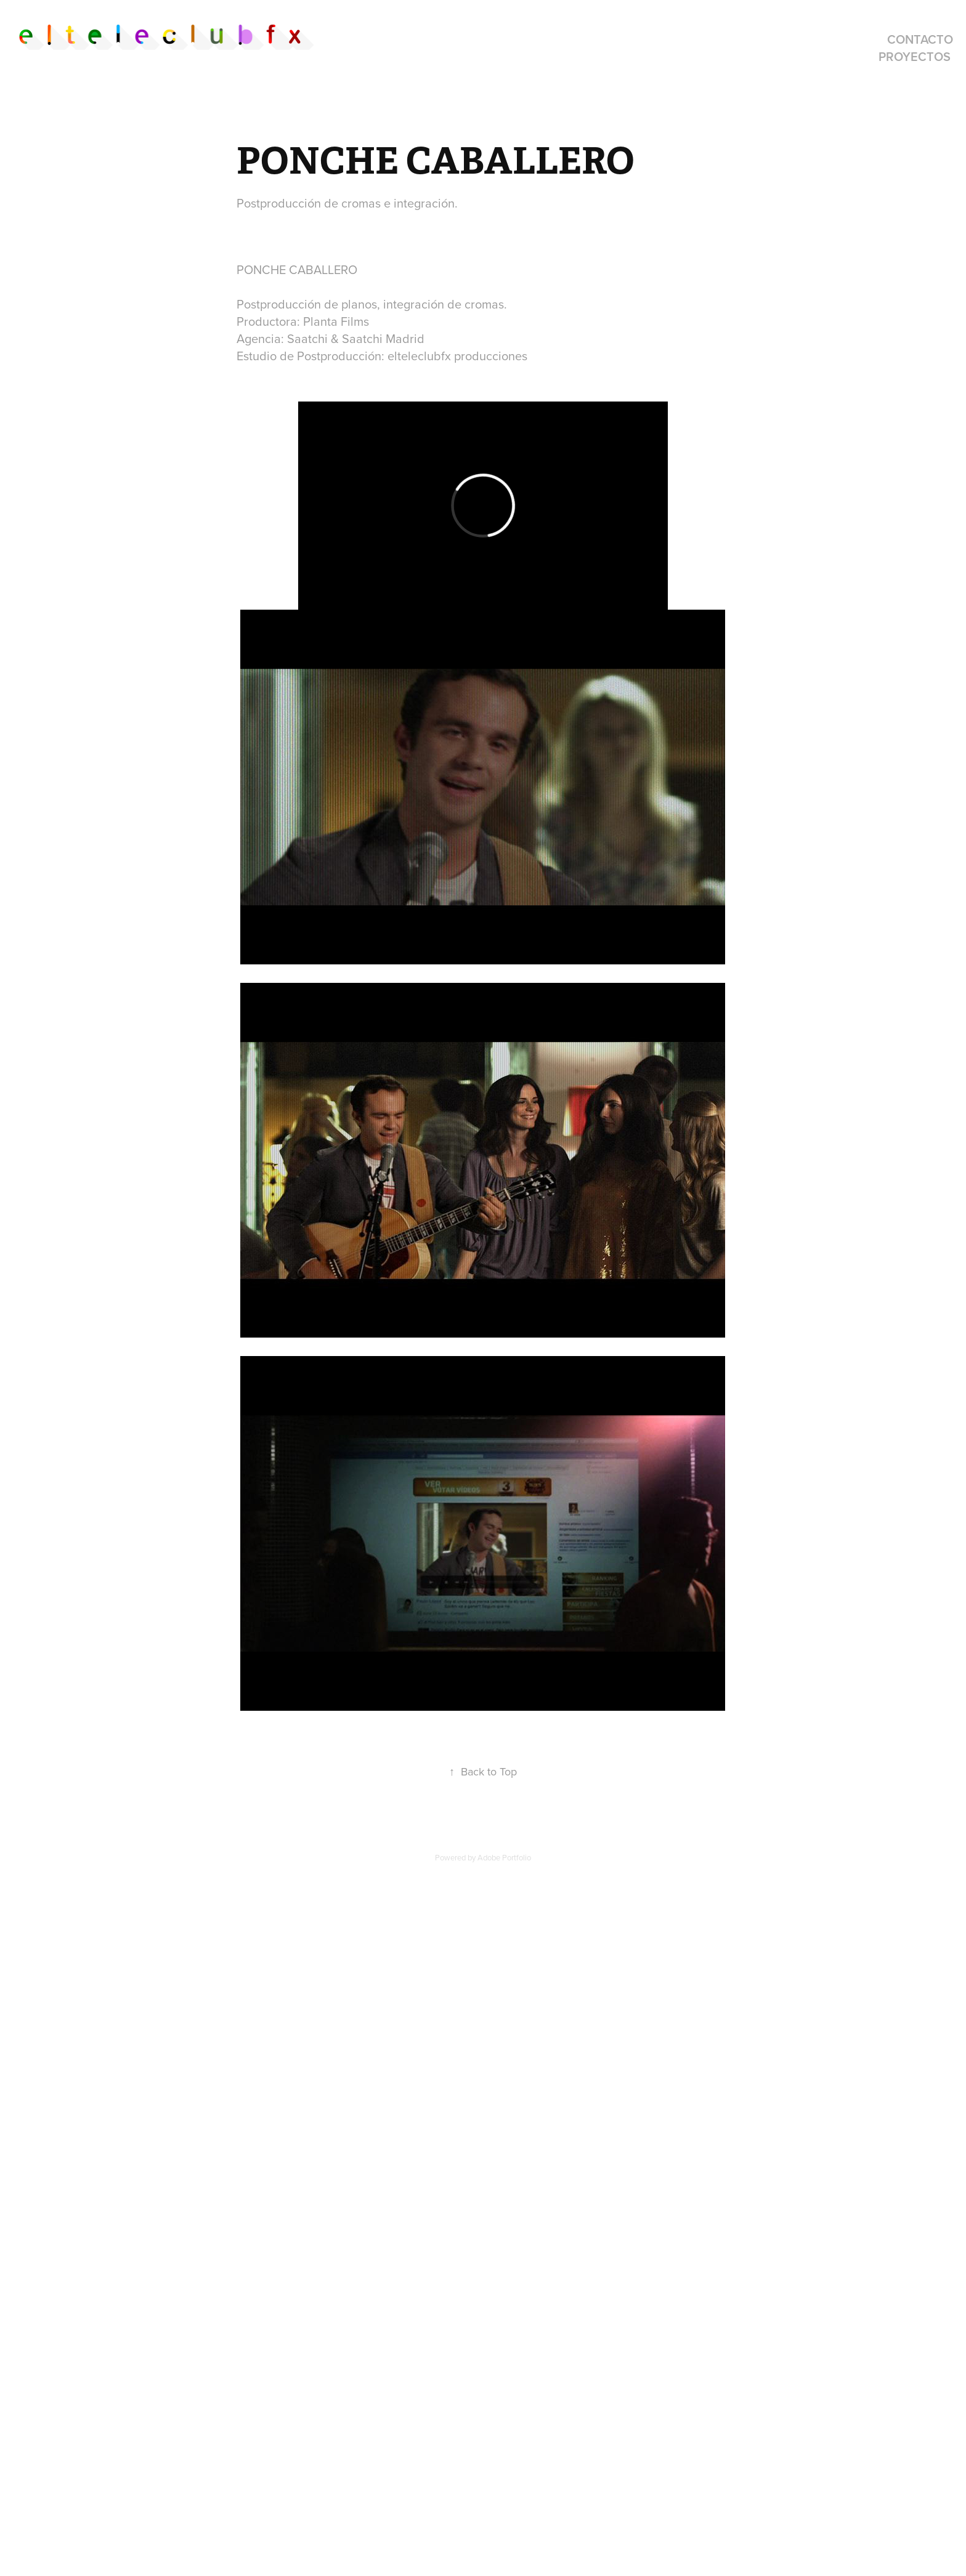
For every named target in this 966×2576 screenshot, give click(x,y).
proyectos (915, 56)
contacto (920, 39)
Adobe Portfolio (504, 1857)
